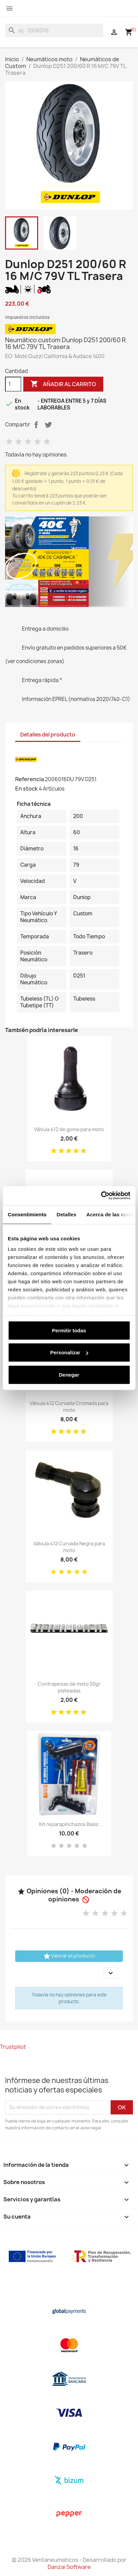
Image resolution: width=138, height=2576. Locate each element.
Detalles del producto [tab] (47, 734)
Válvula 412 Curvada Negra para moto (69, 1546)
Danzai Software (69, 2567)
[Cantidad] (13, 384)
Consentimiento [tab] (27, 1214)
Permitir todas (69, 1330)
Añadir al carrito (63, 384)
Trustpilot (13, 2047)
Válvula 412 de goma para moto (69, 1129)
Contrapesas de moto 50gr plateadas (69, 1687)
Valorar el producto (69, 1956)
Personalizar (69, 1352)
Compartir (36, 424)
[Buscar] (54, 30)
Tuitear (48, 424)
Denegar (69, 1374)
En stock (26, 788)
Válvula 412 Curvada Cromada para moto (69, 1406)
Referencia (29, 779)
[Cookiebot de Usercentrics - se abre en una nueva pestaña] (100, 1195)
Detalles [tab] (66, 1214)
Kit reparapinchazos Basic (69, 1824)
